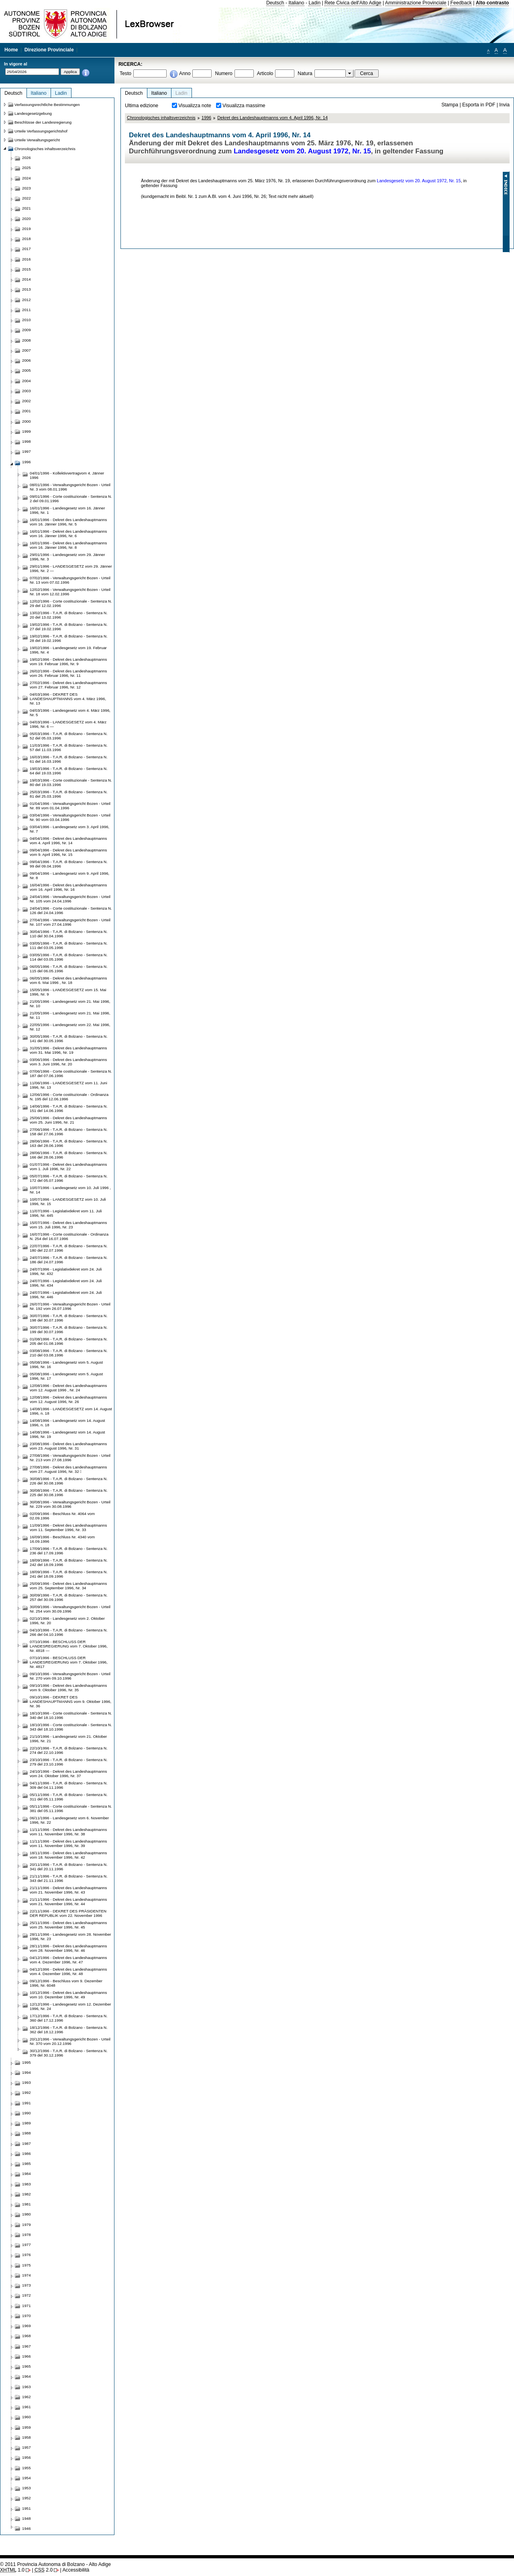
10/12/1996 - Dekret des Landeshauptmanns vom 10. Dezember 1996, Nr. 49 (68, 1994)
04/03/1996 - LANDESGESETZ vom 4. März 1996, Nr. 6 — (68, 724)
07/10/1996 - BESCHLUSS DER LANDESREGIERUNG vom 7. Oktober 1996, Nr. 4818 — (69, 1646)
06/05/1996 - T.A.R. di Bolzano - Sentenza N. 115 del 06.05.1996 (69, 968)
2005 (26, 370)
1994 (26, 2072)
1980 (26, 2214)
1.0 (12, 2570)
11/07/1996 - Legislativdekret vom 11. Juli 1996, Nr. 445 (66, 1213)
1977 (26, 2244)
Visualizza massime (243, 105)
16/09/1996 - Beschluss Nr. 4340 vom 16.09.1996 (62, 1539)
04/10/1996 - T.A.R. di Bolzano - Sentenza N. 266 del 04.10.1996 (69, 1632)
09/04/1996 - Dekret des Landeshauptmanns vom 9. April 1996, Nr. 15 (68, 852)
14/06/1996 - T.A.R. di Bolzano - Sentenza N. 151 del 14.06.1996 (69, 1108)
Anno (184, 73)
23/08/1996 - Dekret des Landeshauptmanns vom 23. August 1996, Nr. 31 (68, 1446)
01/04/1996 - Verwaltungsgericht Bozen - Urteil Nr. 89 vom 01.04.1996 (70, 805)
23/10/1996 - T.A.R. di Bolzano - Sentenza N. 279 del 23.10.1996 (69, 1761)
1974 (26, 2275)
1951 (26, 2508)
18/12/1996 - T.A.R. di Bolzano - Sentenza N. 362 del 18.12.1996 (69, 2029)
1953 (26, 2488)
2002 (26, 401)
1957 (26, 2447)
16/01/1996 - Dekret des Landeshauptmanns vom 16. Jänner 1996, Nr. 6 (68, 533)
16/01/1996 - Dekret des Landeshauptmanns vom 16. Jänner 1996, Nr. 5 (68, 521)
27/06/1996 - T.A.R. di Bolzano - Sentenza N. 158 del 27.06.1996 (69, 1131)
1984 (26, 2173)
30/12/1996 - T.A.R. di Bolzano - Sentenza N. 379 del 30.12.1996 (69, 2053)
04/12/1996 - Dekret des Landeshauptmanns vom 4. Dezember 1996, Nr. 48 (68, 1971)
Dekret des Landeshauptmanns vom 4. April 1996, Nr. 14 (272, 117)
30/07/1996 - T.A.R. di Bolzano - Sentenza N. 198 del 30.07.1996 (69, 1317)
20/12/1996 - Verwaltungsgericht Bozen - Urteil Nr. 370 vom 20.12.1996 (70, 2041)
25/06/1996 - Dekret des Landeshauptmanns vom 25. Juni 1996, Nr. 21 (68, 1120)
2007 (26, 350)
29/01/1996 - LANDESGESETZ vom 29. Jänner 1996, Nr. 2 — (71, 568)
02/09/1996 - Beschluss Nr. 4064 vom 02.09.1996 (62, 1515)
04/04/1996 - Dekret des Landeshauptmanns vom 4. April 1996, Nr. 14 (68, 840)
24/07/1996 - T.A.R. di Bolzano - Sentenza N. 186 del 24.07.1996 (69, 1259)
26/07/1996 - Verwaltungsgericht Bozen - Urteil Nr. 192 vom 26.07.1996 (70, 1306)
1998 (26, 441)
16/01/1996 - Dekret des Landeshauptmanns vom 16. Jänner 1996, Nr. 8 (68, 545)
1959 (26, 2427)
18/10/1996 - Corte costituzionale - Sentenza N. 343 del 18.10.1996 (71, 1727)
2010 (26, 320)
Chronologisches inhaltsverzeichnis (161, 117)
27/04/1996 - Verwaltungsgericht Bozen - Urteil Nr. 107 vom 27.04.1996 (70, 922)
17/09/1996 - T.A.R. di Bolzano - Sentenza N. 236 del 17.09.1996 (69, 1550)
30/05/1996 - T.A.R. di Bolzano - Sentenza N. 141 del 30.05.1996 (69, 1038)
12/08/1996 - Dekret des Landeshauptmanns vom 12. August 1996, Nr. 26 (68, 1399)
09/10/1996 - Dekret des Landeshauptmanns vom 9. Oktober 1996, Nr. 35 (68, 1687)
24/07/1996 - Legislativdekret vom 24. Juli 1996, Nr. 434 (66, 1283)
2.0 (44, 2570)
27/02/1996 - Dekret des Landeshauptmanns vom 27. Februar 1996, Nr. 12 (68, 684)
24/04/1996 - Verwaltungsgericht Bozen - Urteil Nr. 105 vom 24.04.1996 (70, 898)
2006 (26, 360)
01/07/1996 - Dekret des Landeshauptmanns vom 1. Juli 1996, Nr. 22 (68, 1166)
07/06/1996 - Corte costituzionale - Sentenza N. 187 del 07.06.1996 (71, 1073)
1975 (26, 2265)
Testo (125, 73)
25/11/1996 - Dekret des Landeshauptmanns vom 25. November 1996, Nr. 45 (68, 1924)
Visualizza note (194, 105)
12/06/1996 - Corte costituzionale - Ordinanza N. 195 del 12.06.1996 (69, 1096)
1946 (26, 2528)
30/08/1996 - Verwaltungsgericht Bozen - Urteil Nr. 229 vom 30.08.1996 (70, 1504)
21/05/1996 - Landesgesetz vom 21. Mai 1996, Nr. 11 (70, 1015)
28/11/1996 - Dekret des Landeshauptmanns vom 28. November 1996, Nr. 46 (68, 1948)
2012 (26, 299)
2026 (26, 157)
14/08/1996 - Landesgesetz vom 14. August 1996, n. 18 (67, 1422)
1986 (26, 2153)
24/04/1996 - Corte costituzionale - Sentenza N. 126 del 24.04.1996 (71, 910)
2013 (26, 289)
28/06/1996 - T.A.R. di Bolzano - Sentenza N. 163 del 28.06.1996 (69, 1143)
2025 (26, 167)
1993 (26, 2082)
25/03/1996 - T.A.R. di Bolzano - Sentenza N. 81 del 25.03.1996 (69, 794)
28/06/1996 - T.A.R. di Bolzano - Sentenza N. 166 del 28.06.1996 (69, 1155)
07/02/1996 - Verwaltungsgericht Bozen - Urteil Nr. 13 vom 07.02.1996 (70, 580)
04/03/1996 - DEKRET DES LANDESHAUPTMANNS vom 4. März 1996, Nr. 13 (68, 698)
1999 (26, 431)
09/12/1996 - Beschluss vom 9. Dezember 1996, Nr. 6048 (66, 1983)
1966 (26, 2356)
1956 (26, 2457)
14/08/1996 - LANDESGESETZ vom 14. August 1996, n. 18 (71, 1411)
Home (11, 50)
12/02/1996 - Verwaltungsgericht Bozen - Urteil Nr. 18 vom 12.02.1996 (70, 591)
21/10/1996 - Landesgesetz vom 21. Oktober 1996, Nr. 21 (68, 1738)
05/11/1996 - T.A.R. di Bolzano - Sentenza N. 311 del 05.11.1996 (69, 1796)
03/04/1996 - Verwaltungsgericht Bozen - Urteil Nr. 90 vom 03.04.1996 (70, 817)
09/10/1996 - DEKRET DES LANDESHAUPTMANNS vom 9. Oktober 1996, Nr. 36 (70, 1701)
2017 (26, 248)
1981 (26, 2204)
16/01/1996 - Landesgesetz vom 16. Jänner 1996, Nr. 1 (67, 510)
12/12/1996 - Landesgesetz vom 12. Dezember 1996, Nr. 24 (70, 2006)
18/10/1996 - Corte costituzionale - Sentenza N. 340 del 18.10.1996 (71, 1715)
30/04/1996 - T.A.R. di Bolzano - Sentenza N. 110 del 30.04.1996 (69, 933)
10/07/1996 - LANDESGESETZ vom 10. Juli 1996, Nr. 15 (68, 1201)
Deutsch (275, 3)
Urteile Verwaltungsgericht (37, 140)
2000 (26, 421)
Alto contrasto (492, 3)
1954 (26, 2478)
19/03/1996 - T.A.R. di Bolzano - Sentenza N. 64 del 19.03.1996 (69, 770)
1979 (26, 2224)
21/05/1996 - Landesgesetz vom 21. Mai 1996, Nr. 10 (70, 1003)
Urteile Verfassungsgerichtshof (40, 131)
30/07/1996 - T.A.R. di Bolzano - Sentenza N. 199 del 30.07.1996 (69, 1329)
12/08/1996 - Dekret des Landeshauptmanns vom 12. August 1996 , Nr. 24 (68, 1387)
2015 (26, 269)
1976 (26, 2254)
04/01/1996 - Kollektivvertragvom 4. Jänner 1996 (67, 475)
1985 (26, 2163)
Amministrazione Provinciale (416, 3)
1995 (26, 2062)
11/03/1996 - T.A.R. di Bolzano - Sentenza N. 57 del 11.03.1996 (69, 747)
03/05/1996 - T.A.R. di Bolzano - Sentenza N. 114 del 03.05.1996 (69, 957)
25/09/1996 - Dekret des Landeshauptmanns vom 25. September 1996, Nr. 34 (68, 1585)
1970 (26, 2315)
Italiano (296, 3)
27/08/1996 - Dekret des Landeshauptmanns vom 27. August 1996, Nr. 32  (68, 1469)
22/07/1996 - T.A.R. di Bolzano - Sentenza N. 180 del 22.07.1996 (69, 1248)
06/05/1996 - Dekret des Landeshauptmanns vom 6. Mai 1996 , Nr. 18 (68, 980)
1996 (206, 117)
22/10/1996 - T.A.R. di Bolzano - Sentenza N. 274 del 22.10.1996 (69, 1750)
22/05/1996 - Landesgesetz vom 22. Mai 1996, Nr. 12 (70, 1026)
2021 (26, 208)
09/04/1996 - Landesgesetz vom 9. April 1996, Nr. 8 (69, 875)
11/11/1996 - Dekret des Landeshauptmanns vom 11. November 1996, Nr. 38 (68, 1831)
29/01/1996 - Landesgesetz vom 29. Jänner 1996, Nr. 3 (67, 556)
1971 (26, 2305)
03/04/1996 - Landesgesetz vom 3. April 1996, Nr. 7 (69, 829)
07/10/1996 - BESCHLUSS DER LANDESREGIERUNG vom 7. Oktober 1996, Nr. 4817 (69, 1662)
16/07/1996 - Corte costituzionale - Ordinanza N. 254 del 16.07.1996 (69, 1236)
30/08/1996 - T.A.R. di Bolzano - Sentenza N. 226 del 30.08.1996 (69, 1480)
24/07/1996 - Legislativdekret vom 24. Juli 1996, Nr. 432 (66, 1271)
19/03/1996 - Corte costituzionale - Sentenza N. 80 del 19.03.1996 (71, 782)
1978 (26, 2234)
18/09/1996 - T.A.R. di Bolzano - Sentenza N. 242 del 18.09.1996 (69, 1562)
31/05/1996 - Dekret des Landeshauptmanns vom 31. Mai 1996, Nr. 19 (68, 1050)
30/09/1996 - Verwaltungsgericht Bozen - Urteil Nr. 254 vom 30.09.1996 (70, 1609)
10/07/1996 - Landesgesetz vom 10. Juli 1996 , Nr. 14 (70, 1189)
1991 (26, 2103)
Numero (223, 73)
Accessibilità (75, 2570)
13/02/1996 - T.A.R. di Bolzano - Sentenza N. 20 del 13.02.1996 (69, 615)
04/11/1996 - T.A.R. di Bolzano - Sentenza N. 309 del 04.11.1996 (69, 1785)
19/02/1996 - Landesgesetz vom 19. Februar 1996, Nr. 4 (68, 650)
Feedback (460, 3)
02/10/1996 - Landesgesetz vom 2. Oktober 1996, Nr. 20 (67, 1620)
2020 (26, 218)
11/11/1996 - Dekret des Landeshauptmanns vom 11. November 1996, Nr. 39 (68, 1843)
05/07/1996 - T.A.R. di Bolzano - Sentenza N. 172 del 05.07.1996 (69, 1178)
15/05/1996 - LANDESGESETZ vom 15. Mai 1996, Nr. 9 (68, 992)
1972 (26, 2295)
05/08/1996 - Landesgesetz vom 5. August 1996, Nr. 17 (66, 1376)
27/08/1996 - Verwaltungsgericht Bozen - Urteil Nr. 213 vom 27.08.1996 (70, 1457)
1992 (26, 2092)
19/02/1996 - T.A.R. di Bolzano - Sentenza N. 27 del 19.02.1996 (69, 626)
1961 (26, 2407)
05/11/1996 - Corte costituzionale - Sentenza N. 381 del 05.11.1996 (71, 1808)
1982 (26, 2194)
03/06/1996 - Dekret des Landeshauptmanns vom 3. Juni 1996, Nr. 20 (68, 1061)
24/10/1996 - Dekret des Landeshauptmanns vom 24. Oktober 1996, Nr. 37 (68, 1773)
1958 (26, 2437)
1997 (26, 451)
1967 (26, 2346)
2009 (26, 330)
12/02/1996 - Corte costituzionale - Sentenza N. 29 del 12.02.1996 (71, 603)
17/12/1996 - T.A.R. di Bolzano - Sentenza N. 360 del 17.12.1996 (69, 2018)
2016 (26, 259)
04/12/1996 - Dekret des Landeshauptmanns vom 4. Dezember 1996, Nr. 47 (68, 1959)
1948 (26, 2518)
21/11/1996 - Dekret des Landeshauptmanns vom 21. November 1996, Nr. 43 (68, 1890)
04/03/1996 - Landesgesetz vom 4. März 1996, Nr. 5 (70, 712)
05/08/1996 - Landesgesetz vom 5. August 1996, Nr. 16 (66, 1364)
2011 (26, 309)
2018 (26, 238)
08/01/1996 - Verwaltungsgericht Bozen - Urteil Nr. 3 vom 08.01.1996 (70, 487)
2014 (26, 279)
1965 (26, 2366)
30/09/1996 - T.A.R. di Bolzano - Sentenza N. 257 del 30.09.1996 (69, 1597)
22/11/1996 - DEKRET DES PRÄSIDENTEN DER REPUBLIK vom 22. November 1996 (68, 1913)
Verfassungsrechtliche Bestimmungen (47, 104)
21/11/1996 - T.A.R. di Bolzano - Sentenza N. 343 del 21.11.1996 (69, 1878)
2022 (26, 198)
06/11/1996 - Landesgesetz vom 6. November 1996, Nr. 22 (69, 1820)
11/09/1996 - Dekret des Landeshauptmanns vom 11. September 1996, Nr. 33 (68, 1527)
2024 (26, 178)
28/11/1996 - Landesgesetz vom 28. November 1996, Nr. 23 (70, 1936)
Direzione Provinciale (49, 50)
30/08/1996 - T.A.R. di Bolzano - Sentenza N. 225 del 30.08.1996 (69, 1492)
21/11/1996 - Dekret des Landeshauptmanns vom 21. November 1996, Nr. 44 (68, 1901)
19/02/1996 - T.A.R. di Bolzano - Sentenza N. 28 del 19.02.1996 (69, 638)
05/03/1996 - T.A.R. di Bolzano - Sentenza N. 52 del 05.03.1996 (69, 735)
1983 (26, 2184)
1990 (26, 2113)
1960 (26, 2417)
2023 (26, 188)
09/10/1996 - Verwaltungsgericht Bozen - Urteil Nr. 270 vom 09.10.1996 (70, 1676)
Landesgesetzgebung (33, 113)
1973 (26, 2285)
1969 (26, 2325)
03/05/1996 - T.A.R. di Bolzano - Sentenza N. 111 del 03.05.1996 (69, 945)
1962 (26, 2397)
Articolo (265, 73)
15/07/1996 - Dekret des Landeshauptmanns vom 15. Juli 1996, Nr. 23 (68, 1224)
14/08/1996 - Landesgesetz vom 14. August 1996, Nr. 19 (67, 1434)
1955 (26, 2468)
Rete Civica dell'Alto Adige (352, 3)
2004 (26, 381)
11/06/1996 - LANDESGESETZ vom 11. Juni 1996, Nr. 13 (68, 1085)
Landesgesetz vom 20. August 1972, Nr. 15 (302, 151)
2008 (26, 340)
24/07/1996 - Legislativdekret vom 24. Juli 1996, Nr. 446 (66, 1294)
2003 (26, 391)
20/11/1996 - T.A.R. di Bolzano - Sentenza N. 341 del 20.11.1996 (69, 1866)
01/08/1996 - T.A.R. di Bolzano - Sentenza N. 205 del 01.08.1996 (69, 1341)
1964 (26, 2376)
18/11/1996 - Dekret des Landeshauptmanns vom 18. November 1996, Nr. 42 (68, 1855)
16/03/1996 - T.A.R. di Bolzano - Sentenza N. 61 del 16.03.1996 (69, 759)
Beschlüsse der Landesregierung (42, 122)
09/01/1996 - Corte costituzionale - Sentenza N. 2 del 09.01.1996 (71, 498)
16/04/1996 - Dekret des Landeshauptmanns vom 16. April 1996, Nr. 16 (68, 887)
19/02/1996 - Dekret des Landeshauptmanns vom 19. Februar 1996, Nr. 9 (68, 661)
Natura (305, 73)
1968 (26, 2336)
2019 (26, 228)
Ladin (314, 3)
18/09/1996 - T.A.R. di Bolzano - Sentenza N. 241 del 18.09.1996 (69, 1574)
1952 (26, 2498)
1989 (26, 2123)
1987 (26, 2143)
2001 (26, 411)
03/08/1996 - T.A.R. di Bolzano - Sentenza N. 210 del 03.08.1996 (69, 1352)
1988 (26, 2133)
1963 (26, 2387)
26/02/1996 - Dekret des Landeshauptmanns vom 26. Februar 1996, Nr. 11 (68, 673)
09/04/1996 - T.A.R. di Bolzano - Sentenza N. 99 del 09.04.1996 (69, 863)
